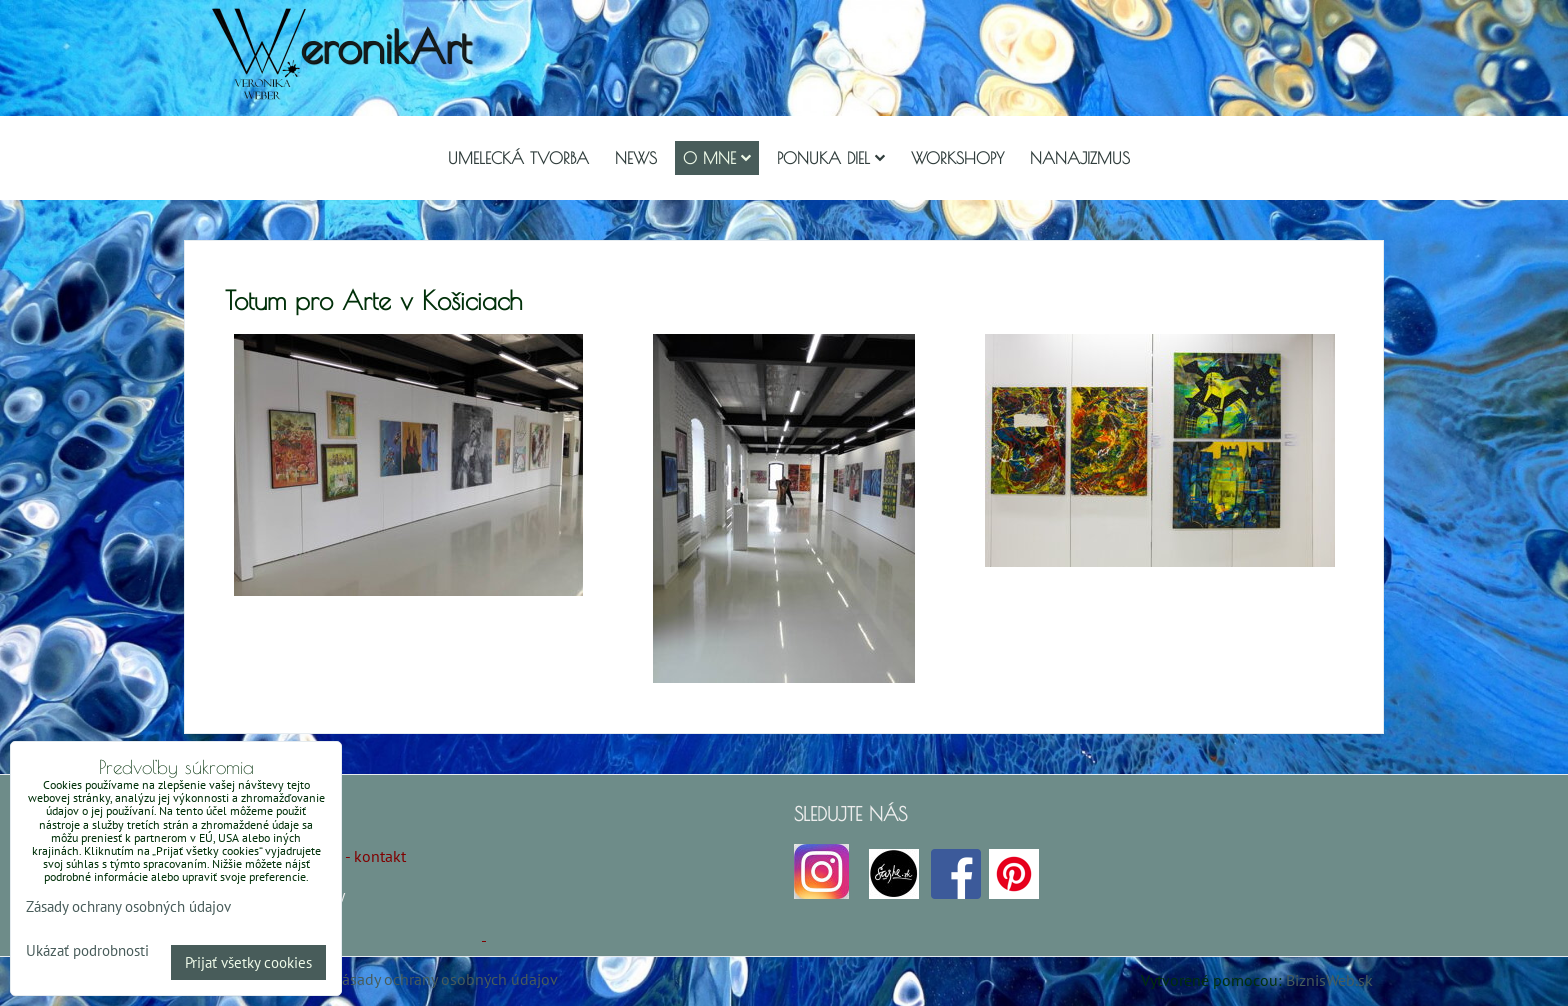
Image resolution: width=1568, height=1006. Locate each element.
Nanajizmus (1080, 158)
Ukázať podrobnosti (87, 951)
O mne (717, 158)
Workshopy (957, 158)
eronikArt (385, 46)
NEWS (636, 158)
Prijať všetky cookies (248, 962)
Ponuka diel (831, 158)
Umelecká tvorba (518, 158)
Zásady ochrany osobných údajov (445, 979)
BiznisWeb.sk (1329, 980)
